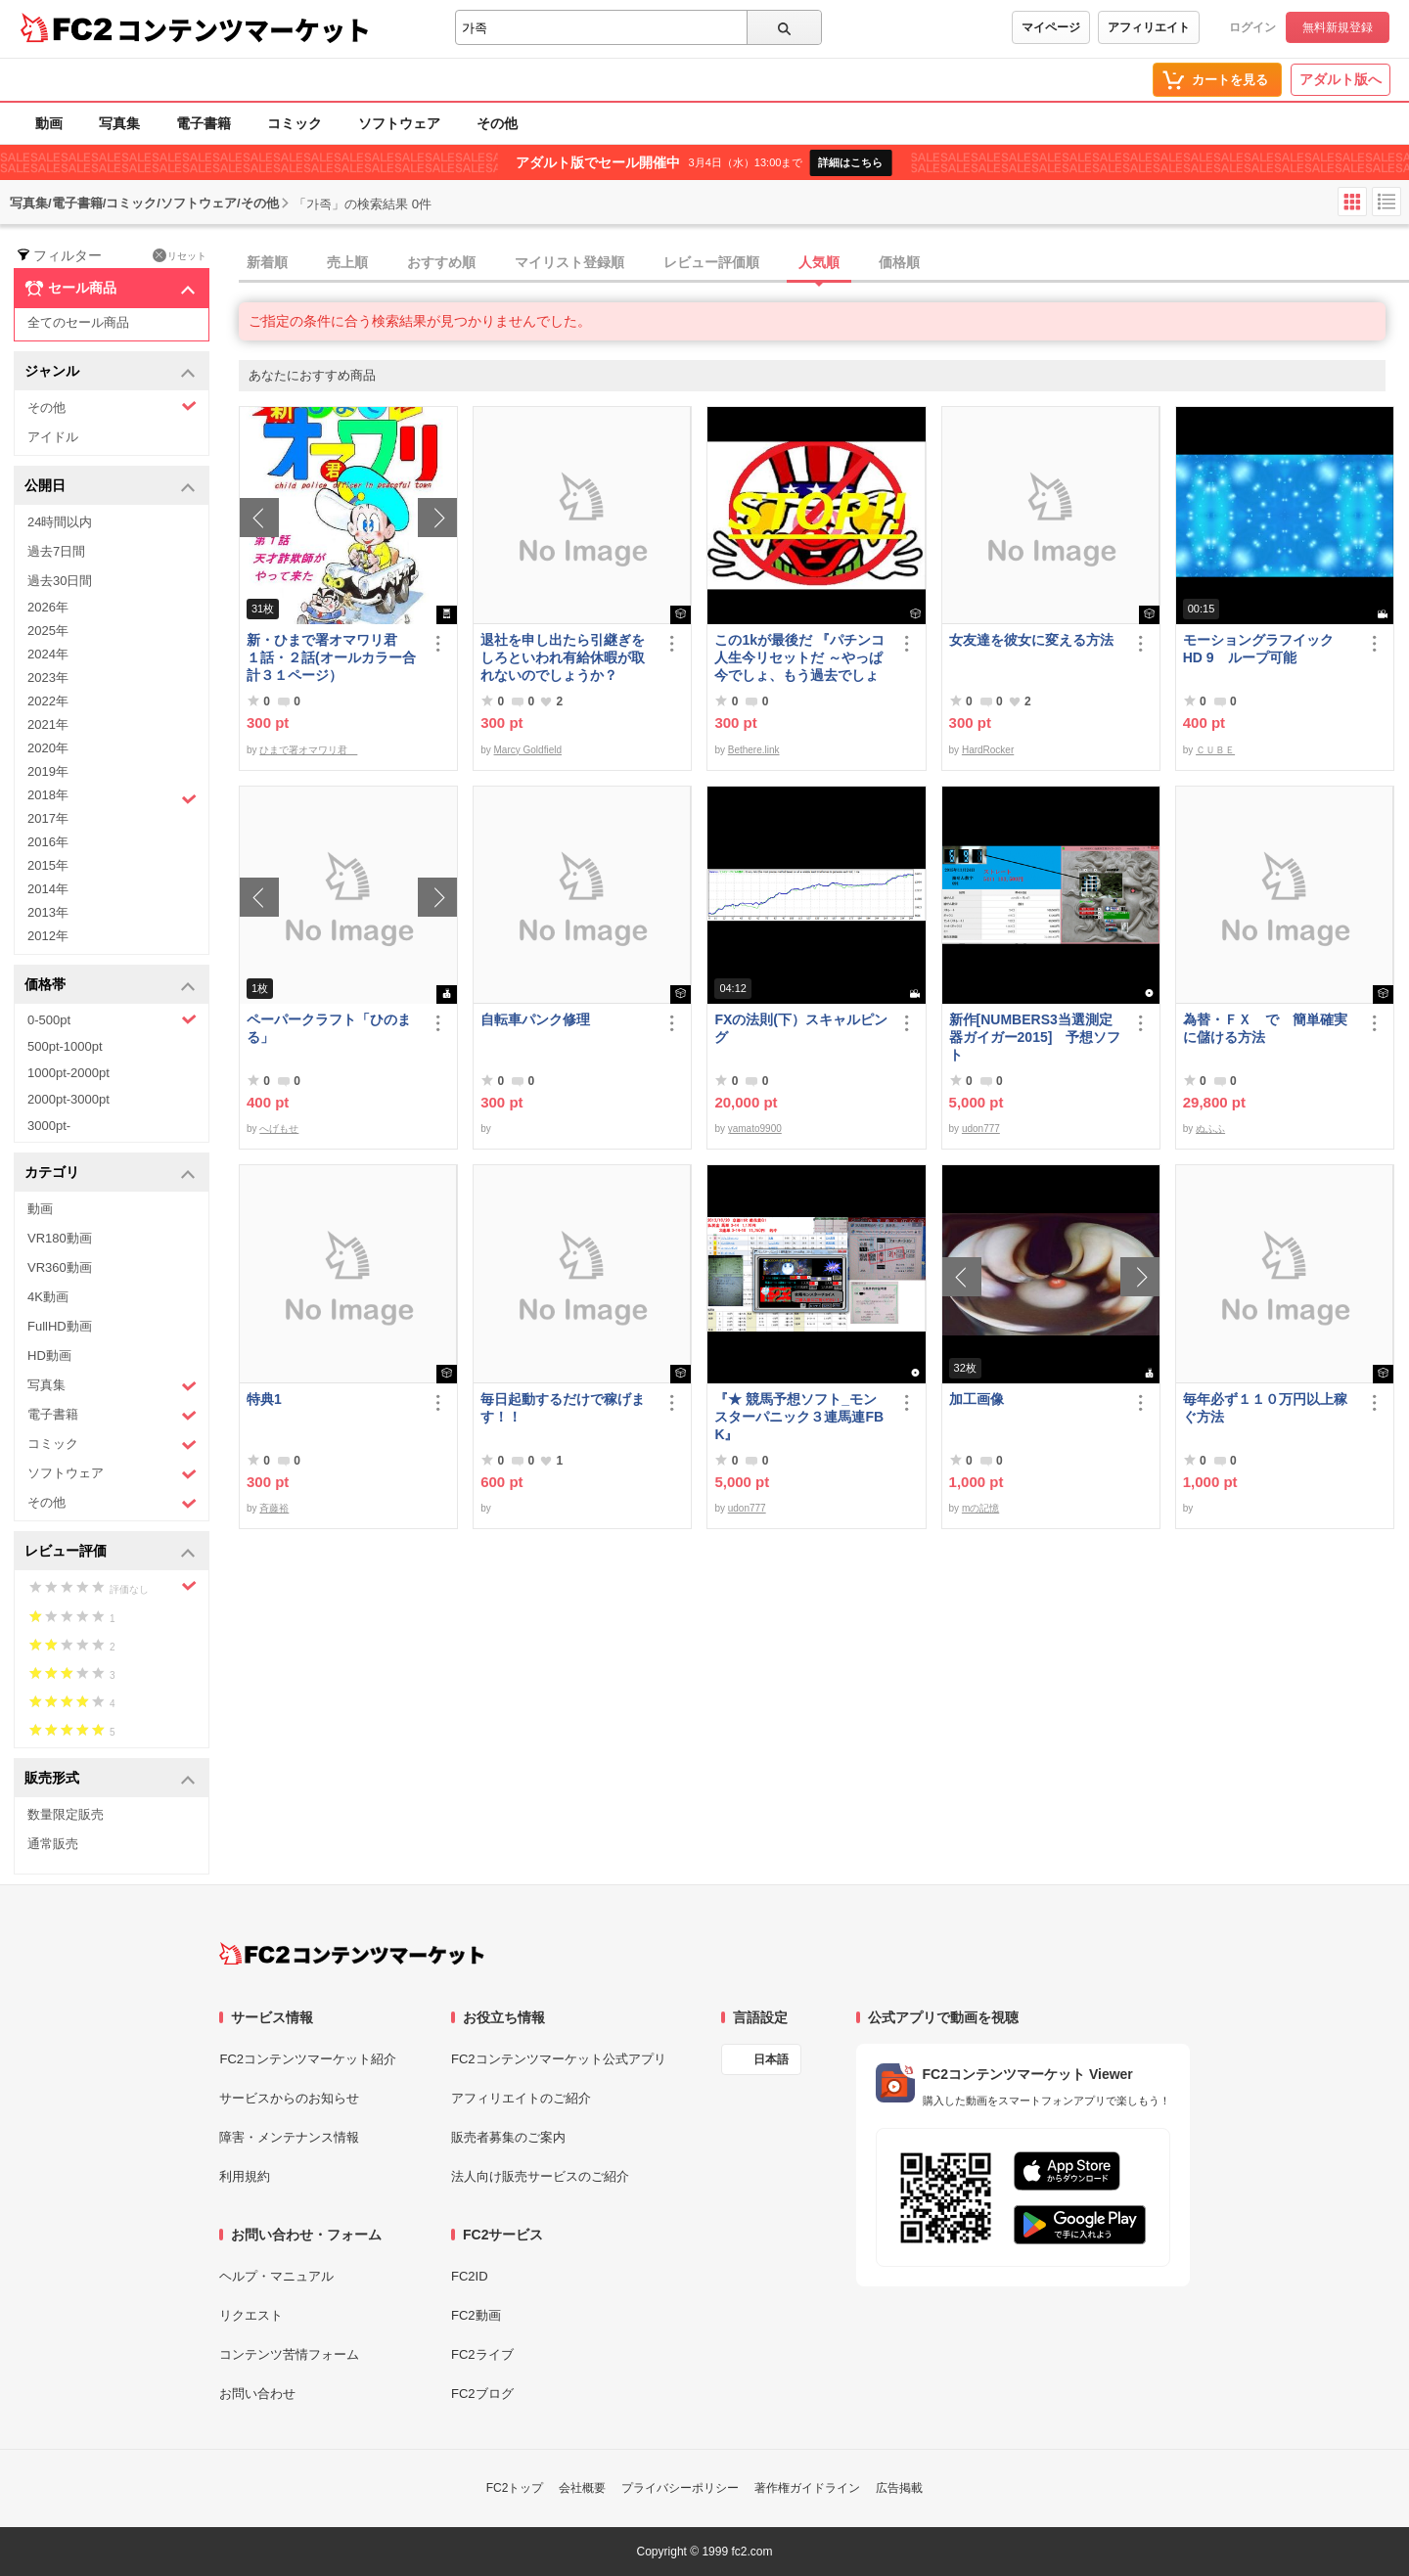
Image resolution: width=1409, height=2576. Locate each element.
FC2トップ (515, 2488)
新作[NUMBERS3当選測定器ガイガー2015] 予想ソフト (1035, 1037)
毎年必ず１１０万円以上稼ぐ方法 (1265, 1407)
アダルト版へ (1340, 79)
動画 (49, 123)
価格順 (899, 262)
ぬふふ (1210, 1128)
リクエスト (251, 2315)
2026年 (47, 607)
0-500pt (112, 1019)
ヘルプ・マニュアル (276, 2276)
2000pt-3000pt (68, 1099)
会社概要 (582, 2488)
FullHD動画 (59, 1326)
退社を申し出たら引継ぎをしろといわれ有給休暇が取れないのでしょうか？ (562, 657)
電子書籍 (203, 123)
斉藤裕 (274, 1508)
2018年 (112, 797)
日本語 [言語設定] (771, 2059)
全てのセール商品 (78, 322)
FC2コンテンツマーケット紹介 (307, 2059)
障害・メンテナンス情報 (289, 2137)
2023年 (47, 677)
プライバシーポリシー (680, 2488)
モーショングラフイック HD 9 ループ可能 (1267, 648)
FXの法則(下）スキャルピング (800, 1028)
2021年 (47, 724)
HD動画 (49, 1355)
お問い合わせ (257, 2393)
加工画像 (976, 1399)
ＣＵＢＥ (1215, 750)
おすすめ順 (441, 262)
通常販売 (52, 1843)
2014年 (47, 888)
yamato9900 (755, 1128)
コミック (294, 123)
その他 (497, 123)
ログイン (1252, 27)
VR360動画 (59, 1267)
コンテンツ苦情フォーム (289, 2354)
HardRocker (988, 750)
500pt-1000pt (65, 1046)
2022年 (47, 701)
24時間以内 (59, 522)
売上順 (347, 262)
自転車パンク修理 (535, 1019)
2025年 (47, 630)
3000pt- (48, 1125)
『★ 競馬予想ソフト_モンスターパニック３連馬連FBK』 (799, 1416)
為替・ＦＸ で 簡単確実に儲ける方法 (1265, 1028)
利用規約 (244, 2176)
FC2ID (469, 2276)
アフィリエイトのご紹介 (521, 2098)
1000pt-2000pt (68, 1072)
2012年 (47, 935)
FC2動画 (476, 2315)
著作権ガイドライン (807, 2488)
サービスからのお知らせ (289, 2098)
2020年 (47, 748)
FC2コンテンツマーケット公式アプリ (558, 2059)
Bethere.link (754, 750)
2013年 (47, 912)
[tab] (824, 263)
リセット (179, 255)
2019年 (47, 771)
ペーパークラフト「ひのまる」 (329, 1028)
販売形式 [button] (110, 1779)
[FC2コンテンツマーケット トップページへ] (351, 1953)
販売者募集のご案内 (508, 2137)
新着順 (267, 262)
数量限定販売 (65, 1814)
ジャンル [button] (110, 372)
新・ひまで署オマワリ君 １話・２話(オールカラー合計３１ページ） (331, 657)
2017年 (47, 818)
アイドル (52, 436)
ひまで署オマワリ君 (308, 750)
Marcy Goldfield (528, 750)
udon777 (981, 1128)
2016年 (47, 842)
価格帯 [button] (110, 985)
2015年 (47, 865)
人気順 (819, 262)
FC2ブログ (482, 2393)
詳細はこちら (850, 162)
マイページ (1051, 27)
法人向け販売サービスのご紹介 (540, 2176)
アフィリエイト (1149, 27)
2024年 (47, 654)
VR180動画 (59, 1238)
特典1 (264, 1399)
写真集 (119, 123)
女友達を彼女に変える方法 (1031, 640)
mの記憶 (980, 1508)
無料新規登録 (1337, 27)
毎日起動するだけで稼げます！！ (562, 1407)
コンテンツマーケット (243, 29)
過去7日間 (56, 551)
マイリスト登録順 (569, 262)
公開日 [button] (110, 486)
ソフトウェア (399, 123)
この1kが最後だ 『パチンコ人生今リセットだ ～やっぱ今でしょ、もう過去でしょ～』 (799, 658)
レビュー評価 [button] (110, 1552)
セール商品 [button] (110, 288)
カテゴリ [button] (110, 1173)
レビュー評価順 (711, 262)
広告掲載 (899, 2488)
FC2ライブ (482, 2354)
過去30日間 (59, 580)
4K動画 (47, 1296)
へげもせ (278, 1128)
